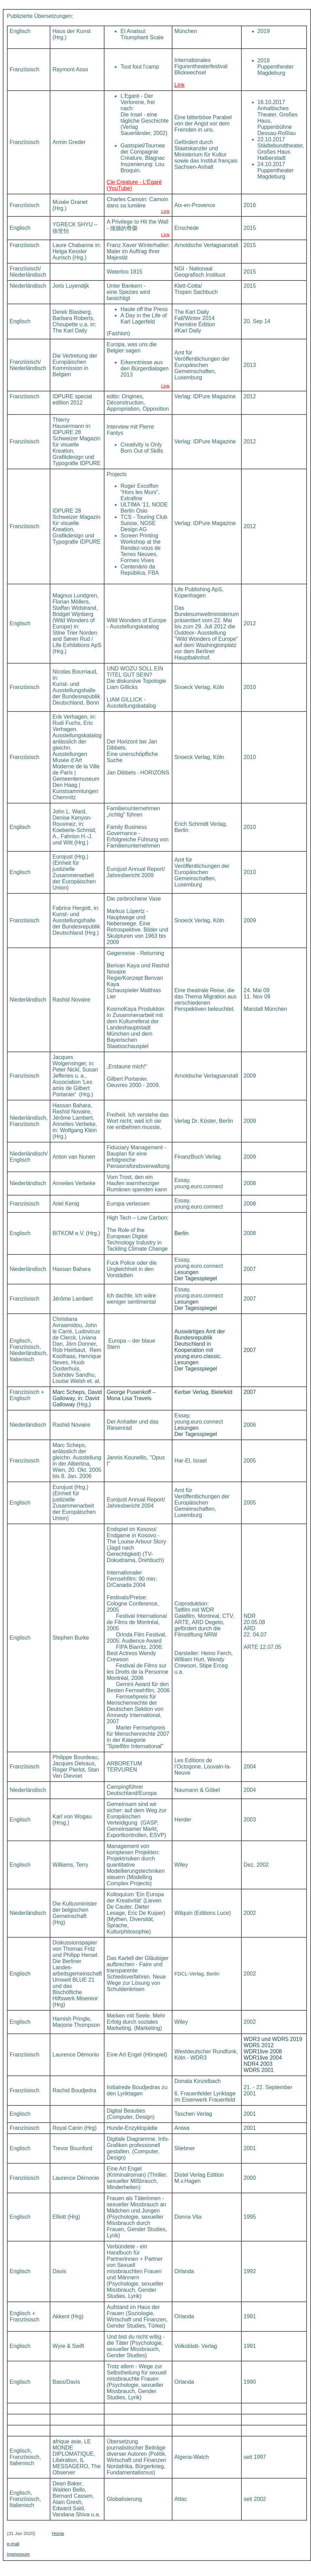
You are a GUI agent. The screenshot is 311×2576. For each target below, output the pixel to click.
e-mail (13, 2543)
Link (179, 85)
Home (58, 2533)
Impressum (18, 2554)
